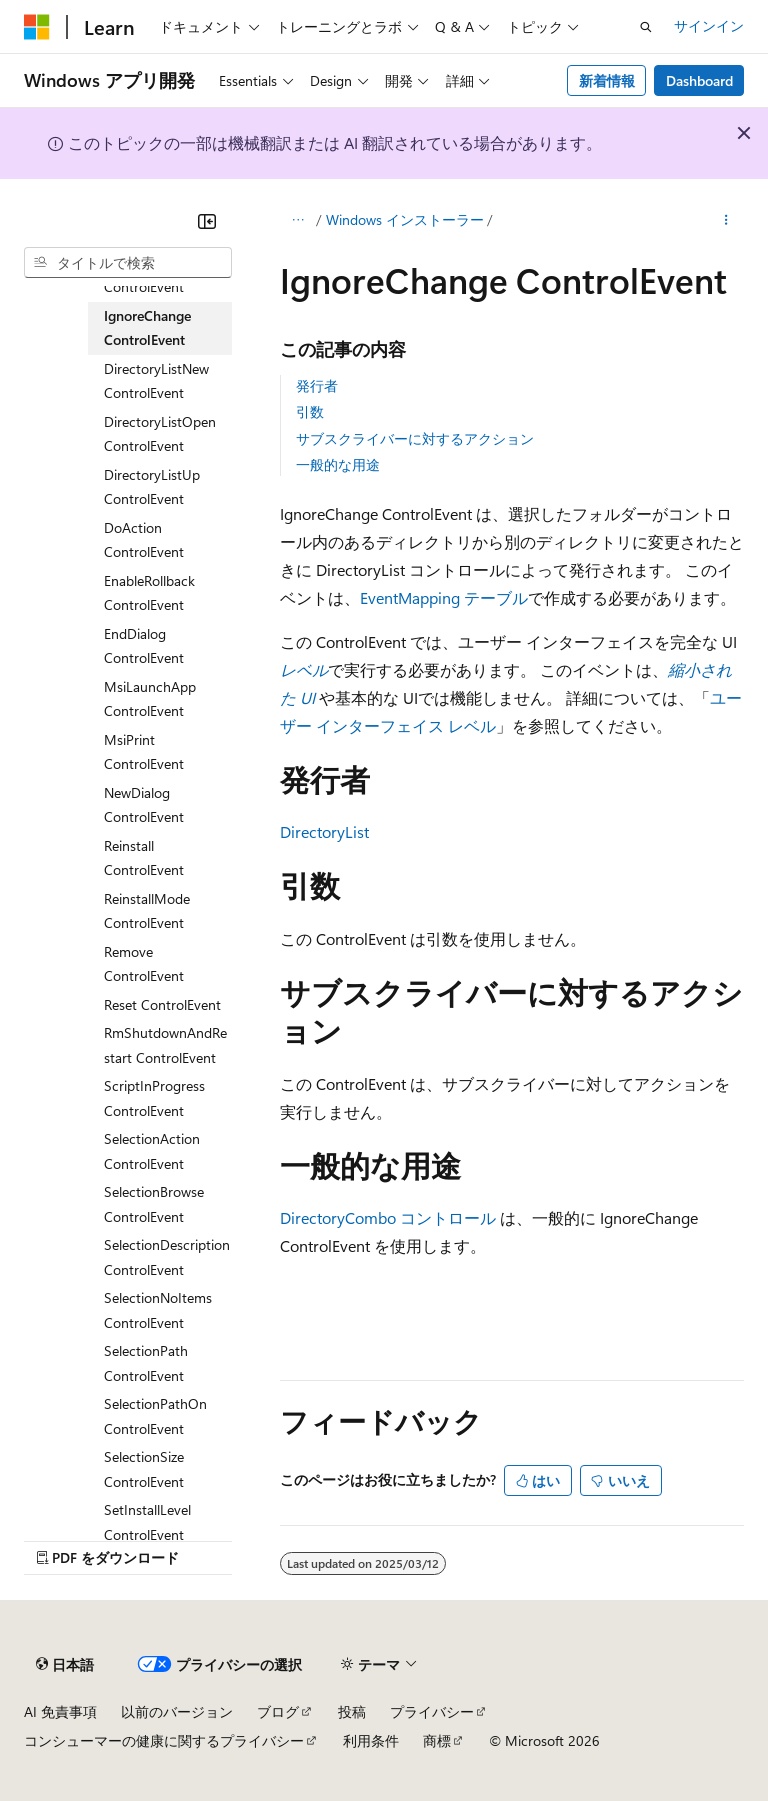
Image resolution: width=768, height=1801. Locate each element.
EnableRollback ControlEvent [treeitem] (149, 593)
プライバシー (432, 1711)
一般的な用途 (338, 464)
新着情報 (607, 80)
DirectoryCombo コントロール (388, 1217)
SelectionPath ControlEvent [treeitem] (146, 1363)
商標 (437, 1740)
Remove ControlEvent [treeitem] (144, 964)
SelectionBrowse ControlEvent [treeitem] (154, 1204)
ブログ (278, 1711)
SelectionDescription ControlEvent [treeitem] (167, 1257)
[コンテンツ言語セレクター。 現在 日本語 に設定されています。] (65, 1665)
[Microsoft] (37, 27)
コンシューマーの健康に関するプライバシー (164, 1740)
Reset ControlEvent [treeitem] (162, 1004)
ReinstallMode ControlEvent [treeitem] (147, 911)
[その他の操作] (726, 221)
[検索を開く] (646, 27)
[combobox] (128, 263)
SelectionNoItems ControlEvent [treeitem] (158, 1310)
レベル (304, 669)
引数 (310, 411)
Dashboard (699, 80)
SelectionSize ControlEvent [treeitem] (144, 1469)
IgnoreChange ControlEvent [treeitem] (147, 328)
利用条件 (371, 1740)
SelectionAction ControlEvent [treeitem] (152, 1151)
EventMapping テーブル (444, 597)
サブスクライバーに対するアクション (415, 438)
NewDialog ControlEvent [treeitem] (144, 805)
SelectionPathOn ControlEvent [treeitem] (155, 1416)
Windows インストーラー (405, 219)
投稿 (352, 1711)
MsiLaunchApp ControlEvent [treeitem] (150, 699)
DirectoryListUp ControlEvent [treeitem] (152, 487)
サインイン (709, 25)
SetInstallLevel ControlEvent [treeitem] (147, 1522)
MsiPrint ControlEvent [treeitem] (144, 752)
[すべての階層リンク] (297, 221)
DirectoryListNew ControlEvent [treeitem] (156, 381)
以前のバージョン (177, 1711)
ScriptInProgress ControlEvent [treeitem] (154, 1098)
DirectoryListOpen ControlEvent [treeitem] (160, 434)
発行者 (317, 385)
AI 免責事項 (60, 1711)
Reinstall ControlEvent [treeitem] (144, 858)
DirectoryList (324, 831)
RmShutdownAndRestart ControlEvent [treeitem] (165, 1045)
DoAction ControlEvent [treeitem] (144, 540)
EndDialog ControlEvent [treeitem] (144, 646)
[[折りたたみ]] (207, 221)
